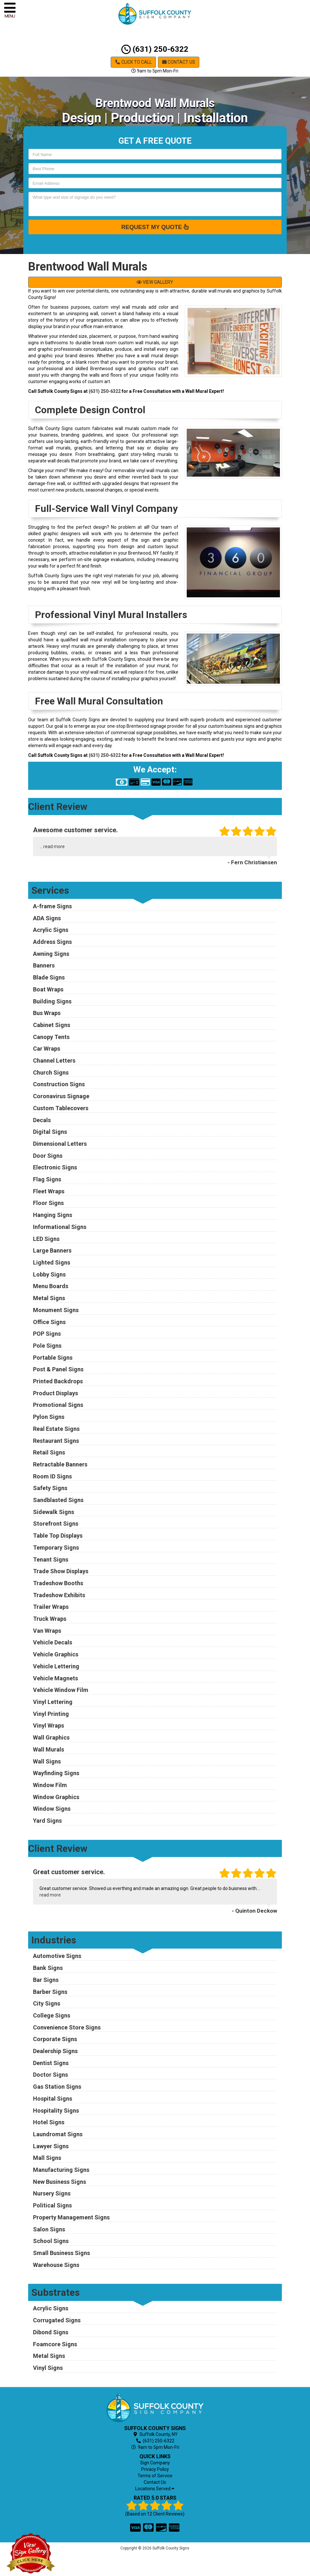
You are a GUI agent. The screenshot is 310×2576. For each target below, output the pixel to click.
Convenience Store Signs (67, 2027)
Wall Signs (47, 1761)
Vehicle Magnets (55, 1678)
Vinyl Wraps (48, 1725)
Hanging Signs (52, 1214)
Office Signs (49, 1322)
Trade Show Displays (60, 1571)
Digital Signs (50, 1131)
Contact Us (178, 62)
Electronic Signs (55, 1167)
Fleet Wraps (48, 1191)
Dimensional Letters (60, 1143)
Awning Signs (51, 953)
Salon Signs (49, 2229)
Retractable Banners (60, 1464)
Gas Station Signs (57, 2086)
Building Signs (52, 1001)
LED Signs (46, 1238)
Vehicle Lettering (56, 1666)
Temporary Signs (56, 1547)
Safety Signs (50, 1488)
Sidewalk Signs (53, 1512)
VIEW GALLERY (155, 282)
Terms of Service (155, 2475)
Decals (42, 1120)
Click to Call (133, 62)
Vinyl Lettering (52, 1701)
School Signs (51, 2241)
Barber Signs (50, 1991)
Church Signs (51, 1072)
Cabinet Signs (51, 1025)
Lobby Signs (49, 1274)
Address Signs (52, 941)
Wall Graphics (51, 1737)
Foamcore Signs (55, 2344)
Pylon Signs (48, 1416)
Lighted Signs (51, 1262)
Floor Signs (48, 1203)
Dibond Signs (50, 2332)
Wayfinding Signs (56, 1773)
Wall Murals (48, 1749)
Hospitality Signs (56, 2110)
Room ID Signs (52, 1476)
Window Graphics (56, 1797)
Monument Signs (56, 1310)
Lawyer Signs (51, 2146)
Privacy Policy (155, 2469)
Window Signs (52, 1808)
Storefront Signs (55, 1523)
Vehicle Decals (52, 1642)
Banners (44, 965)
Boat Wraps (48, 989)
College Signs (51, 2015)
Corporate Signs (55, 2039)
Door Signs (47, 1155)
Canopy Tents (51, 1037)
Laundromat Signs (58, 2134)
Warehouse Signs (56, 2264)
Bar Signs (46, 1979)
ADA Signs (47, 918)
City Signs (46, 2003)
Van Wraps (47, 1630)
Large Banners (52, 1250)
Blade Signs (49, 977)
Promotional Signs (58, 1404)
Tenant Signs (50, 1559)
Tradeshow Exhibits (59, 1595)
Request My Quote (155, 227)
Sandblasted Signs (58, 1500)
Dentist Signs (51, 2063)
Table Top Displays (58, 1535)
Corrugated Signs (57, 2320)
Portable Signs (52, 1357)
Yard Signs (47, 1820)
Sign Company (155, 2462)
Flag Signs (47, 1179)
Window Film (50, 1785)
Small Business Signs (61, 2253)
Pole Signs (47, 1345)
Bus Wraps (47, 1013)
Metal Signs (49, 1298)
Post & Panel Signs (58, 1369)
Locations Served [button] (154, 2488)
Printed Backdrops (58, 1381)
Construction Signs (59, 1084)
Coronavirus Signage (61, 1096)
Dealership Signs (55, 2051)
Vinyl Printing (51, 1713)
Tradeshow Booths (58, 1583)
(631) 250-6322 (154, 49)
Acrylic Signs (50, 929)
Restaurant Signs (56, 1440)
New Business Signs (59, 2181)
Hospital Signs (52, 2098)
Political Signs (52, 2205)
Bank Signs (48, 1967)
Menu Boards (50, 1286)
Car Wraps (46, 1048)
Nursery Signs (52, 2193)
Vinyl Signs (48, 2367)
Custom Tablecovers (60, 1108)
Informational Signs (59, 1226)
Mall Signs (47, 2157)
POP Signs (47, 1333)
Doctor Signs (50, 2074)
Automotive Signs (57, 1955)
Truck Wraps (49, 1618)
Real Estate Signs (56, 1428)
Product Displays (55, 1393)
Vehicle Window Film (60, 1689)
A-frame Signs (52, 906)
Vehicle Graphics (55, 1654)
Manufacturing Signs (61, 2169)
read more (54, 846)
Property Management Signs (71, 2217)
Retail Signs (49, 1452)
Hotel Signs (48, 2122)
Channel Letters (54, 1060)
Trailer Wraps (51, 1606)
